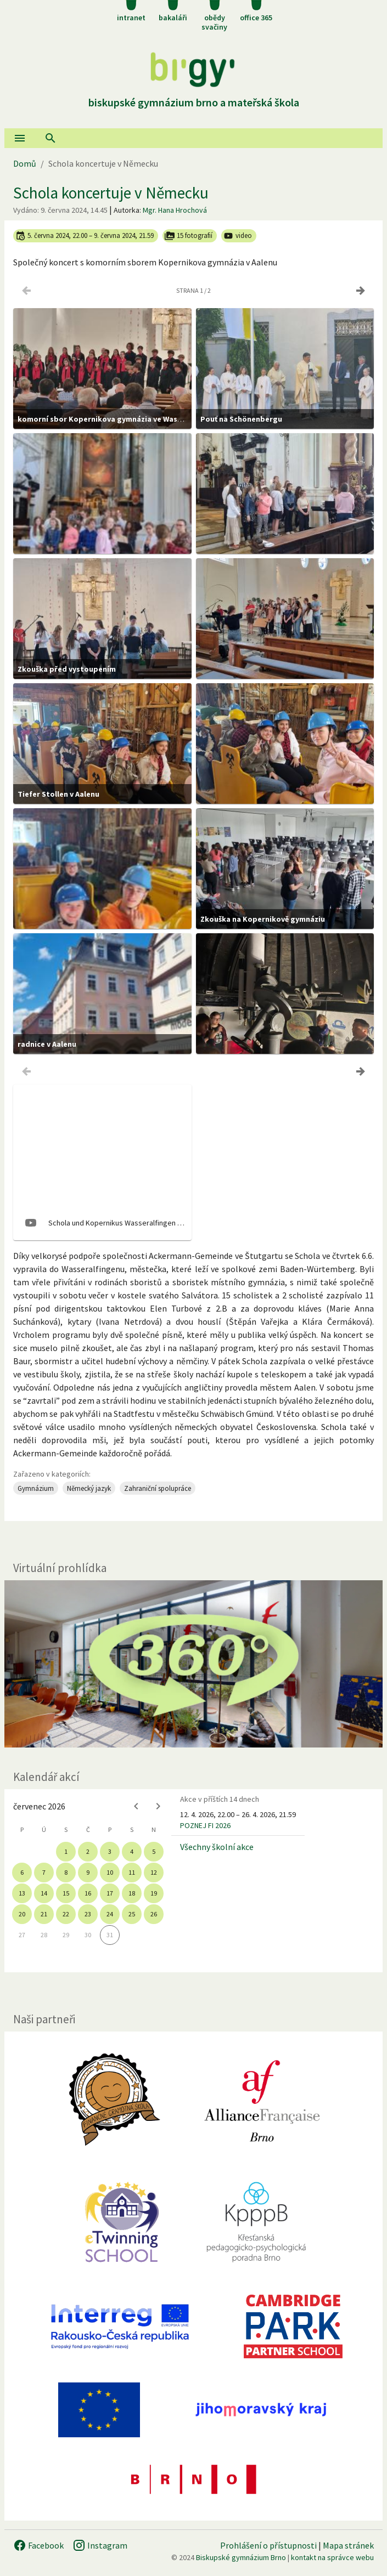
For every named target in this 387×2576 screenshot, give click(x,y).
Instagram (99, 2545)
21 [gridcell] (44, 1914)
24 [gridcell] (109, 1914)
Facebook (38, 2545)
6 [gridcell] (22, 1872)
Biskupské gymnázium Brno (241, 2557)
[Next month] (158, 1806)
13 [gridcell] (22, 1893)
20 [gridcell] (22, 1914)
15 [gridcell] (66, 1893)
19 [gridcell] (153, 1893)
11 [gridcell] (131, 1872)
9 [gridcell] (87, 1872)
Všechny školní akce (217, 1846)
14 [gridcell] (44, 1893)
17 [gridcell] (109, 1893)
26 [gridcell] (153, 1914)
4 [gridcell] (131, 1851)
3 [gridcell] (109, 1851)
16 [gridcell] (88, 1893)
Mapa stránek (348, 2545)
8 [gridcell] (66, 1872)
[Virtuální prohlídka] (193, 1663)
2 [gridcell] (87, 1851)
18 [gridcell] (131, 1893)
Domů (24, 163)
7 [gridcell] (44, 1872)
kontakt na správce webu (332, 2557)
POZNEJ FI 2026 (205, 1825)
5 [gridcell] (153, 1851)
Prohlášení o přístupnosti (268, 2545)
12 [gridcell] (153, 1872)
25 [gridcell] (131, 1914)
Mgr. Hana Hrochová (175, 210)
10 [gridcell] (109, 1872)
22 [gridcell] (66, 1914)
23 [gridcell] (88, 1914)
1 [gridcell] (66, 1851)
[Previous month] (136, 1806)
